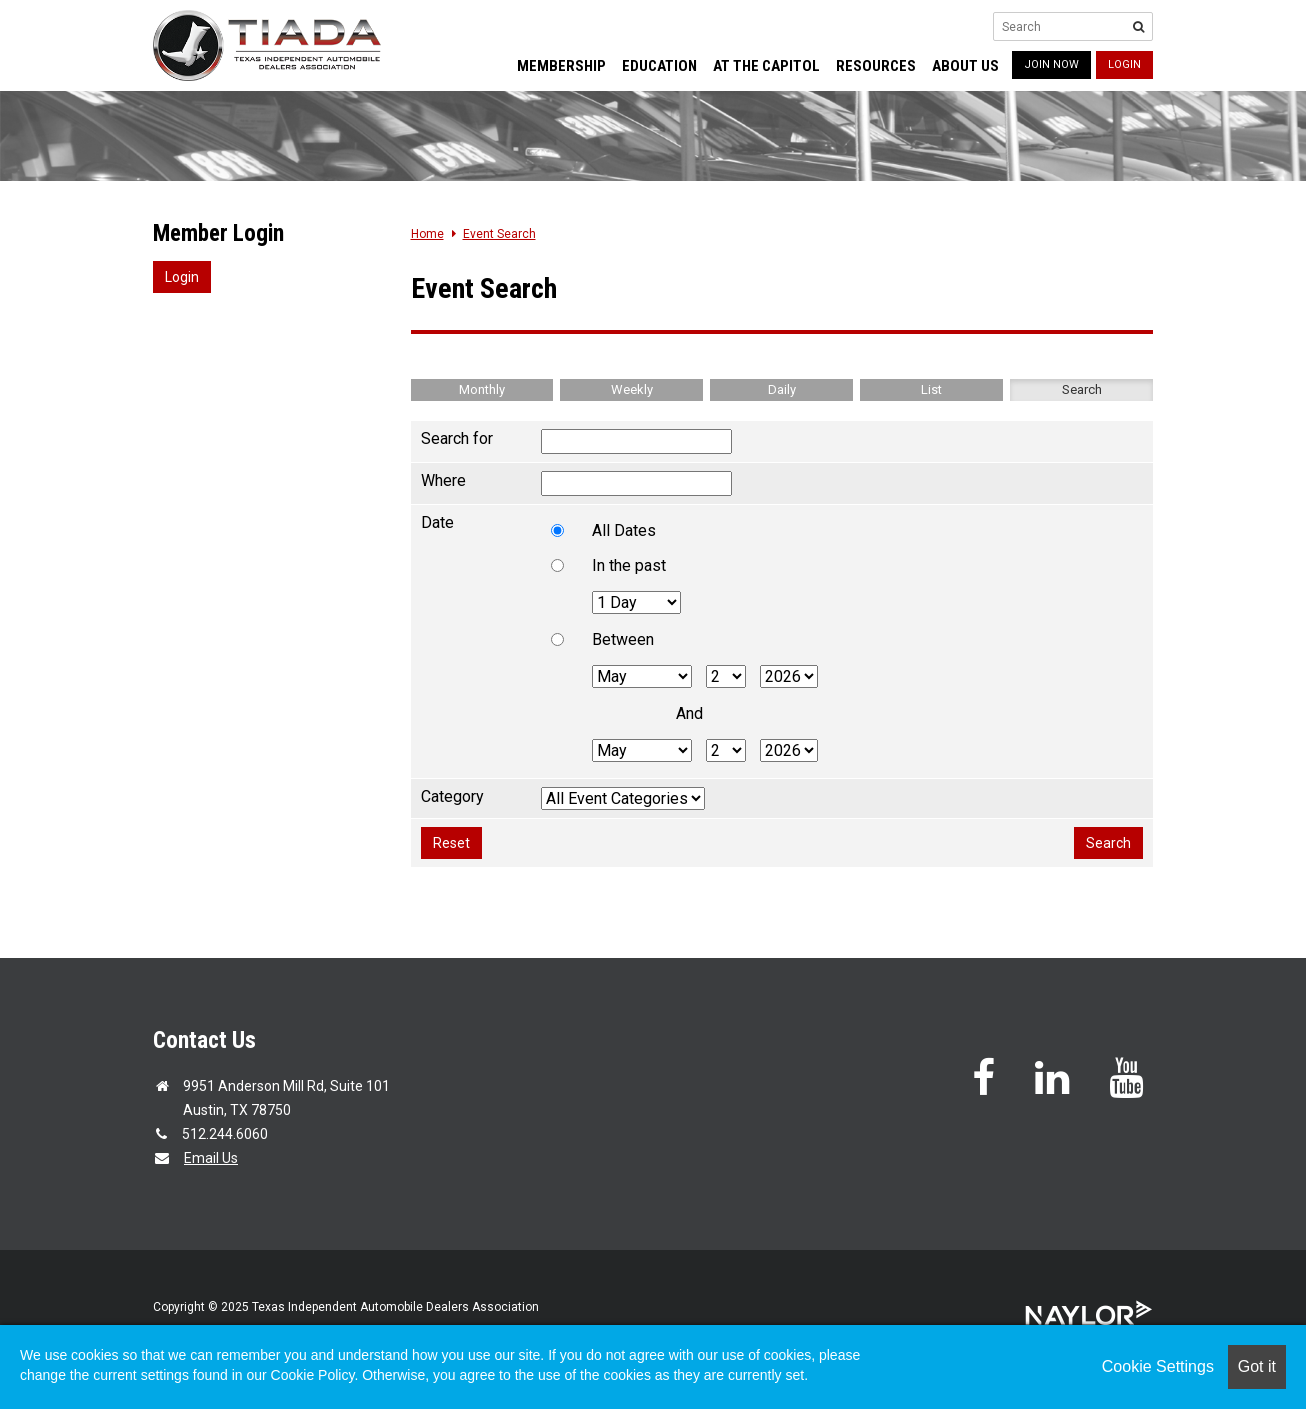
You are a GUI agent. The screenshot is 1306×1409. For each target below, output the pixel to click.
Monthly (482, 389)
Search (1082, 389)
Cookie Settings (1158, 1366)
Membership (561, 66)
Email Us (211, 1158)
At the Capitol (766, 66)
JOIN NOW (1051, 64)
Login (1124, 64)
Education (659, 66)
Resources (876, 66)
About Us (965, 66)
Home (427, 234)
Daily (782, 389)
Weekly (632, 389)
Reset (451, 843)
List (931, 389)
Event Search (499, 234)
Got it (1257, 1366)
